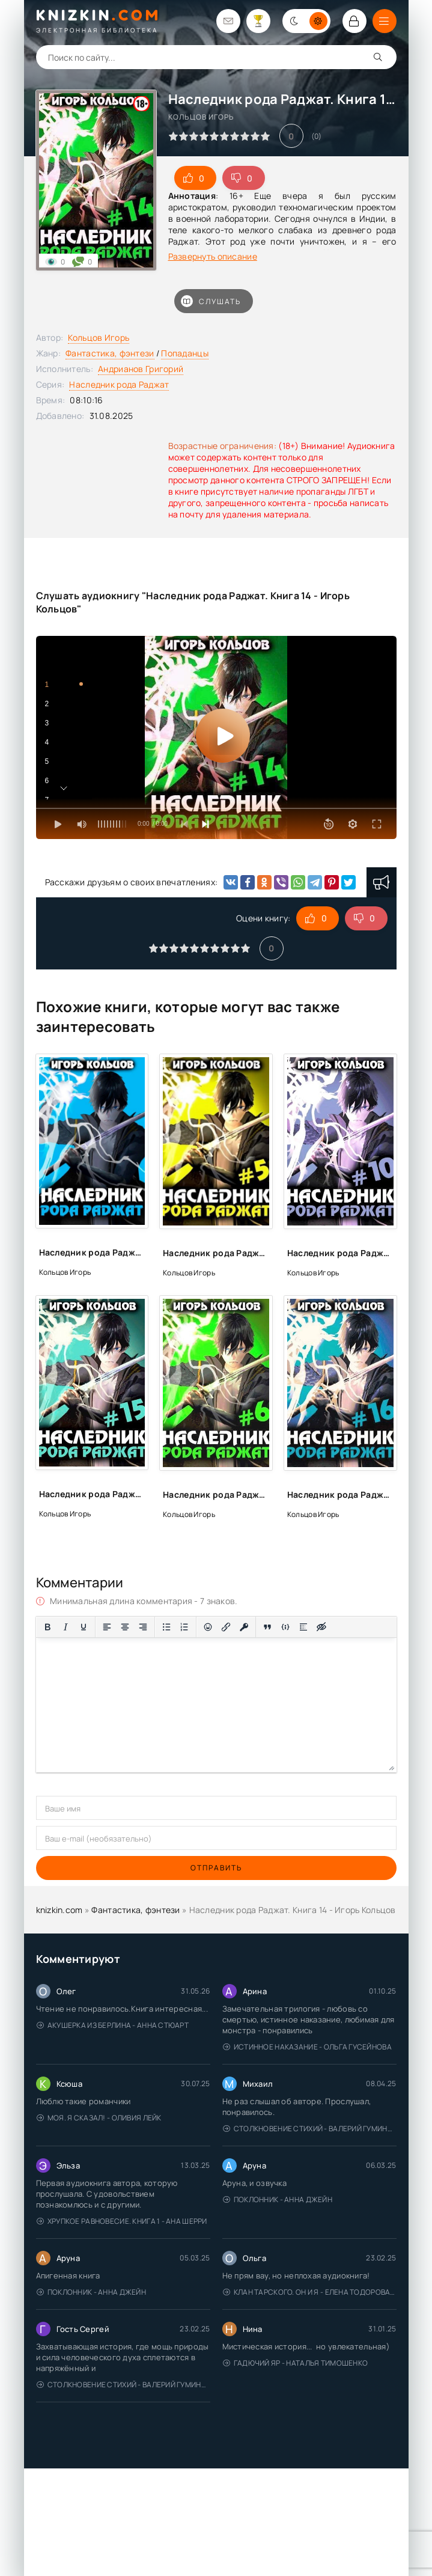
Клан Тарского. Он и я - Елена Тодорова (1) (310, 2292)
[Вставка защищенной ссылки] (244, 1627)
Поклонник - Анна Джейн (277, 2199)
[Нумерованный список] (184, 1627)
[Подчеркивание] (84, 1627)
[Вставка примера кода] (285, 1627)
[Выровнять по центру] (125, 1627)
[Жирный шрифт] (47, 1627)
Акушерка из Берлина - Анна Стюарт (113, 2025)
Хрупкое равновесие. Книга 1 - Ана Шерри (122, 2221)
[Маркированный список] (166, 1627)
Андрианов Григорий (140, 368)
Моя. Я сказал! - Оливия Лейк (99, 2118)
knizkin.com (59, 1909)
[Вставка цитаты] (267, 1627)
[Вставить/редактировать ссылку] (226, 1627)
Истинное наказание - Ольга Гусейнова (307, 2047)
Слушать (211, 301)
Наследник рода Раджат (119, 384)
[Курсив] (65, 1627)
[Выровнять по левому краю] (107, 1627)
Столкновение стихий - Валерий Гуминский (310, 2128)
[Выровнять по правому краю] (143, 1627)
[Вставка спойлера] (303, 1627)
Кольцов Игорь (98, 337)
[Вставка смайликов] (208, 1627)
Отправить (216, 1868)
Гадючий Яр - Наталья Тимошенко (295, 2363)
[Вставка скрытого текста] (321, 1627)
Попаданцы (184, 353)
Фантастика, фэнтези (109, 353)
